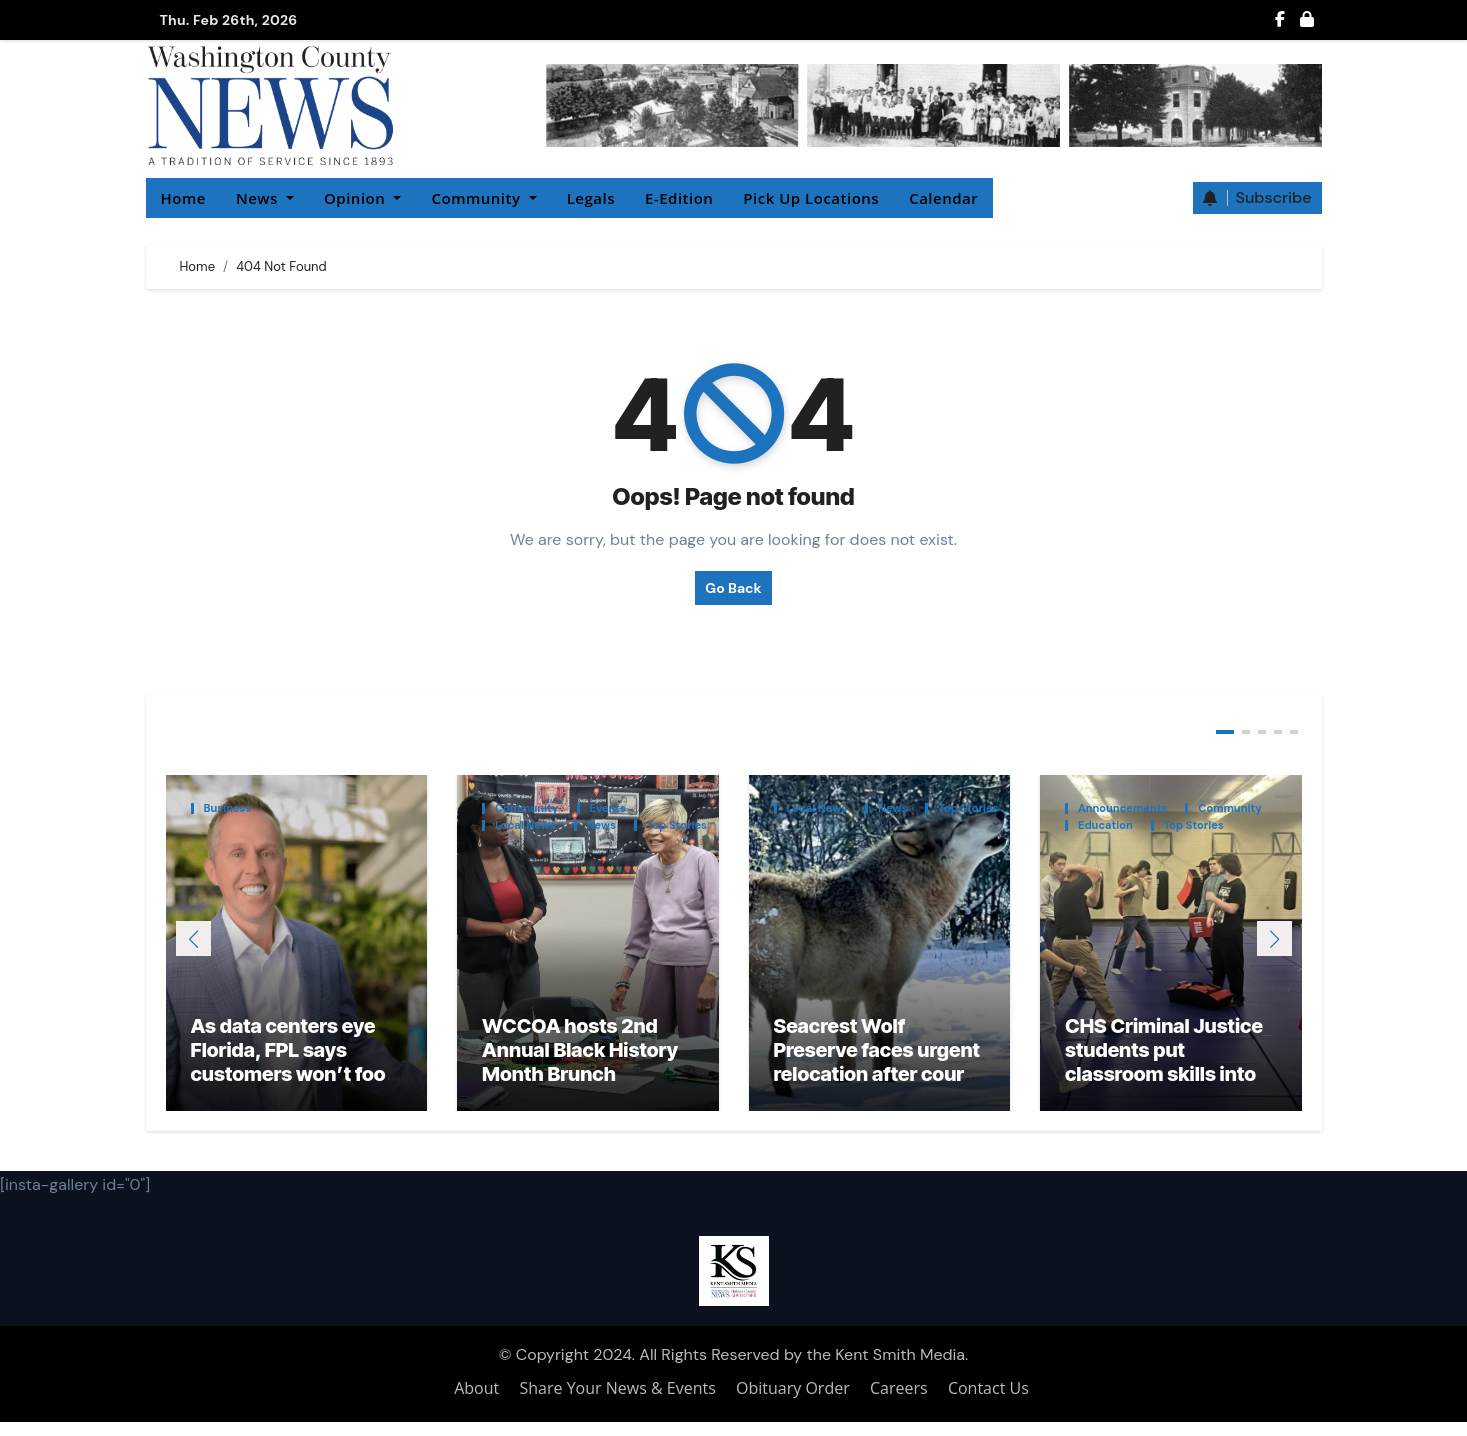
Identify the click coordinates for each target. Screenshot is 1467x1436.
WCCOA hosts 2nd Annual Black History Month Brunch (580, 1064)
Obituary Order (793, 1402)
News (265, 198)
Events (608, 808)
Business (228, 808)
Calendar (943, 198)
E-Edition (679, 198)
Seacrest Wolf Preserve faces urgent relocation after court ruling (877, 1076)
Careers (899, 1402)
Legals (591, 198)
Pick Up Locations (811, 198)
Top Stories (677, 825)
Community (483, 198)
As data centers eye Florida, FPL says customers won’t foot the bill (292, 1076)
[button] (1274, 945)
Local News (525, 825)
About (476, 1402)
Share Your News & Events (618, 1402)
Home (183, 198)
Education (1105, 825)
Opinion (362, 198)
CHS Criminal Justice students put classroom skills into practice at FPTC (1164, 1076)
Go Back (733, 588)
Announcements (1122, 808)
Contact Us (988, 1402)
